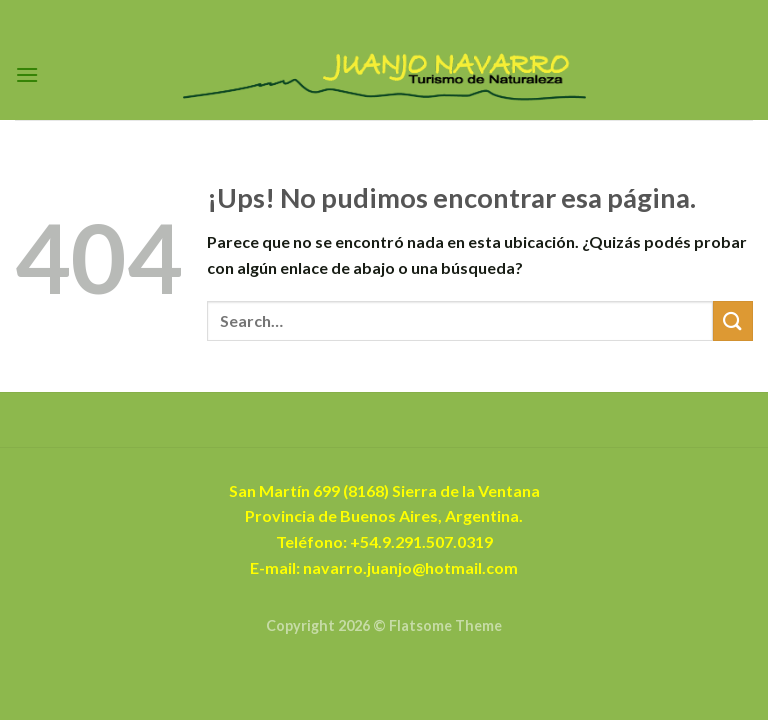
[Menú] (27, 74)
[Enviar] (733, 320)
